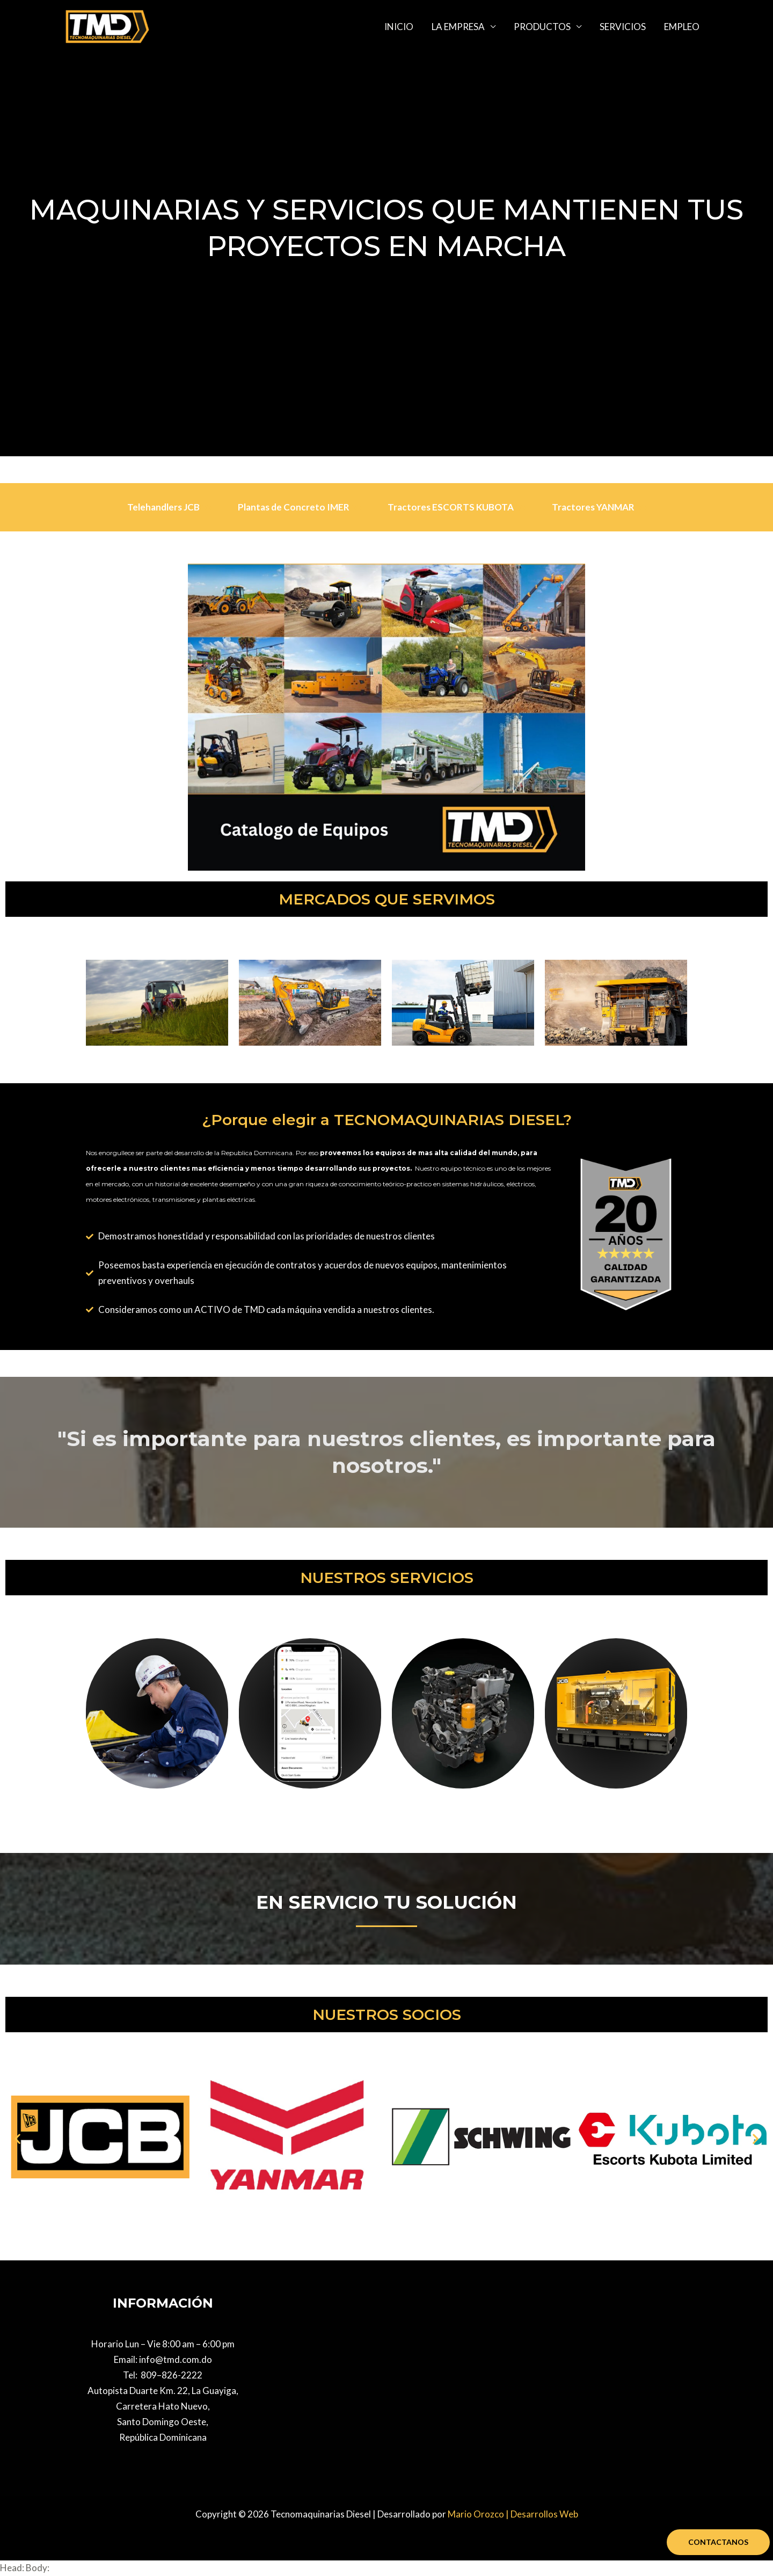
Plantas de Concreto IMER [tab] (300, 507)
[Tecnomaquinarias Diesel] (107, 25)
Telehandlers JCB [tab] (169, 507)
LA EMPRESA (458, 26)
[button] (17, 2138)
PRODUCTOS (542, 26)
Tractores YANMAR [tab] (599, 507)
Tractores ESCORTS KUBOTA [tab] (457, 507)
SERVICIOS (623, 26)
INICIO (398, 26)
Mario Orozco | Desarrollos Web (513, 2514)
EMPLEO (681, 26)
